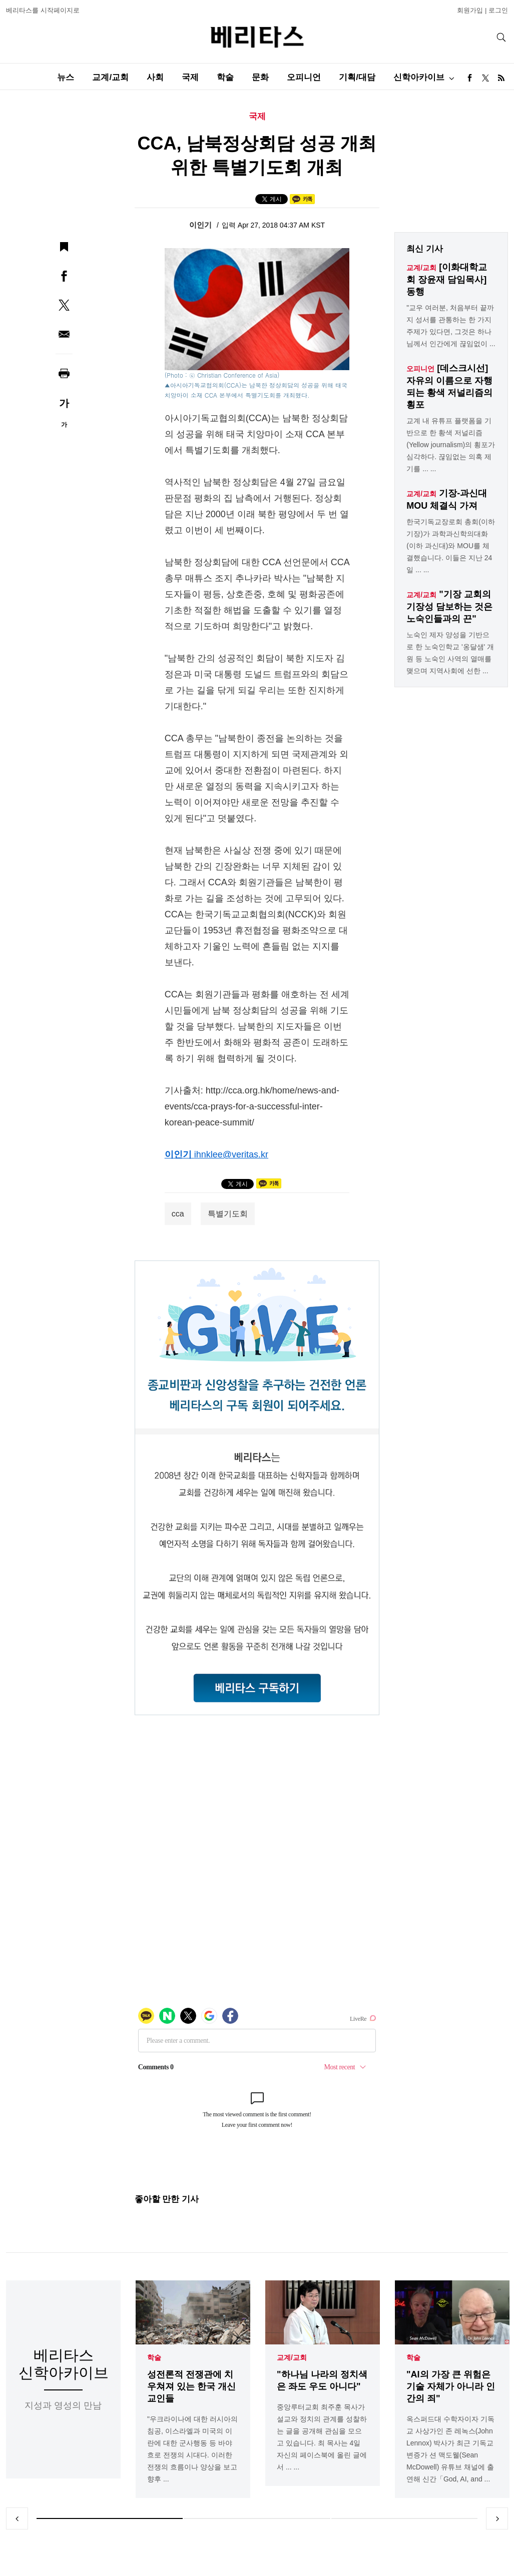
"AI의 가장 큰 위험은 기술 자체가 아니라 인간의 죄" (450, 2386)
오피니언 (304, 77)
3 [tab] (404, 2518)
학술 (225, 77)
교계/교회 (110, 77)
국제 (190, 77)
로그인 (498, 10)
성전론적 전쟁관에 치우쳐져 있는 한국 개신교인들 (191, 2386)
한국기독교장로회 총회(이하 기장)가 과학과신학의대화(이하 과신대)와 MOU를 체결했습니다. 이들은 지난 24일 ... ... (450, 546)
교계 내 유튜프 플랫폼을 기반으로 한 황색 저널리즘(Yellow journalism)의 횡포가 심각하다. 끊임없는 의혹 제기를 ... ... (450, 445)
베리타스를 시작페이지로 (43, 10)
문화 (260, 77)
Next (497, 2518)
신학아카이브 (418, 77)
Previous (17, 2518)
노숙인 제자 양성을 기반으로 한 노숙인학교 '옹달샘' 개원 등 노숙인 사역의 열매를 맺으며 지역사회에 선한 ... (450, 653)
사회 (155, 77)
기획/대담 (357, 77)
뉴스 (65, 77)
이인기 (201, 225)
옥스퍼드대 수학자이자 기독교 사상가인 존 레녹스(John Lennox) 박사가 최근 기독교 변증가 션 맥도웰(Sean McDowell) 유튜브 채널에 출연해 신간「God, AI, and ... (450, 2449)
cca (178, 1213)
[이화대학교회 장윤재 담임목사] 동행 (446, 279)
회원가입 (470, 10)
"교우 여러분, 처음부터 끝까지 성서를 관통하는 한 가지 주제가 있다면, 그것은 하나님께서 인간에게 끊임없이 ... (450, 326)
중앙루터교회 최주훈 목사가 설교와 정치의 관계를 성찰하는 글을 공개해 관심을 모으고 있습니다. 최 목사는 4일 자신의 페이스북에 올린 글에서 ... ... (322, 2437)
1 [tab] (110, 2518)
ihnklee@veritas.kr (231, 1154)
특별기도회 (228, 1213)
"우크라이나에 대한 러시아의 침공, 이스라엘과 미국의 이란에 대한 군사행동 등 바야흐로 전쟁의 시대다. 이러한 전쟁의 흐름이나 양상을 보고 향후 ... (192, 2449)
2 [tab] (257, 2518)
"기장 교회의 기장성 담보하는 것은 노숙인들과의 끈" (449, 606)
